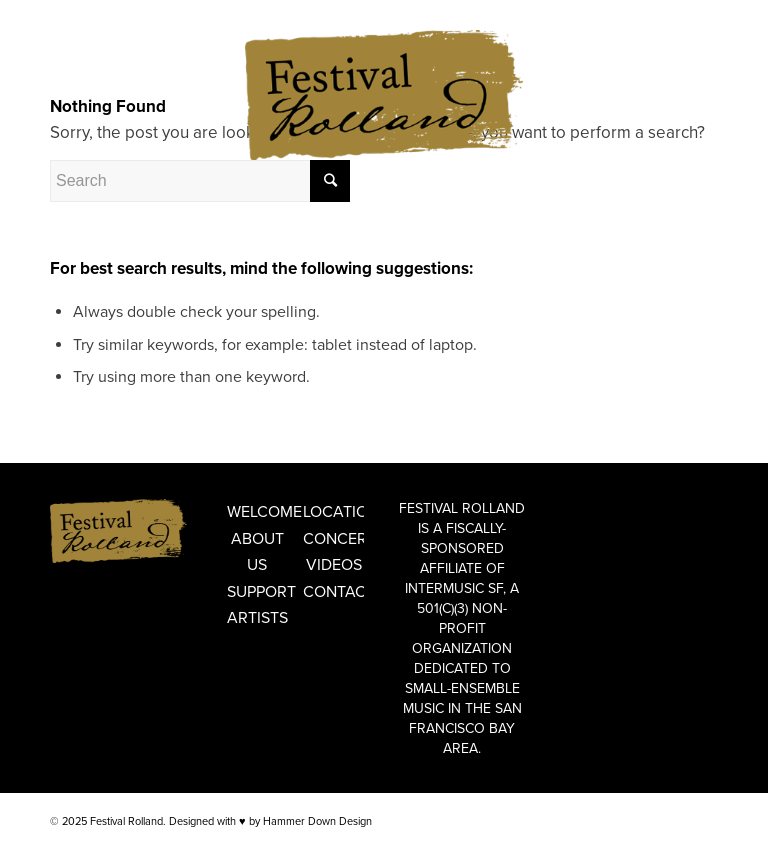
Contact (333, 592)
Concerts (333, 539)
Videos (334, 565)
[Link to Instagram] (703, 75)
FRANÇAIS (131, 14)
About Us (257, 552)
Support (257, 592)
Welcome (257, 512)
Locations (333, 512)
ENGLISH (73, 14)
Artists (257, 618)
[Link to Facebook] (673, 75)
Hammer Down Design (317, 821)
